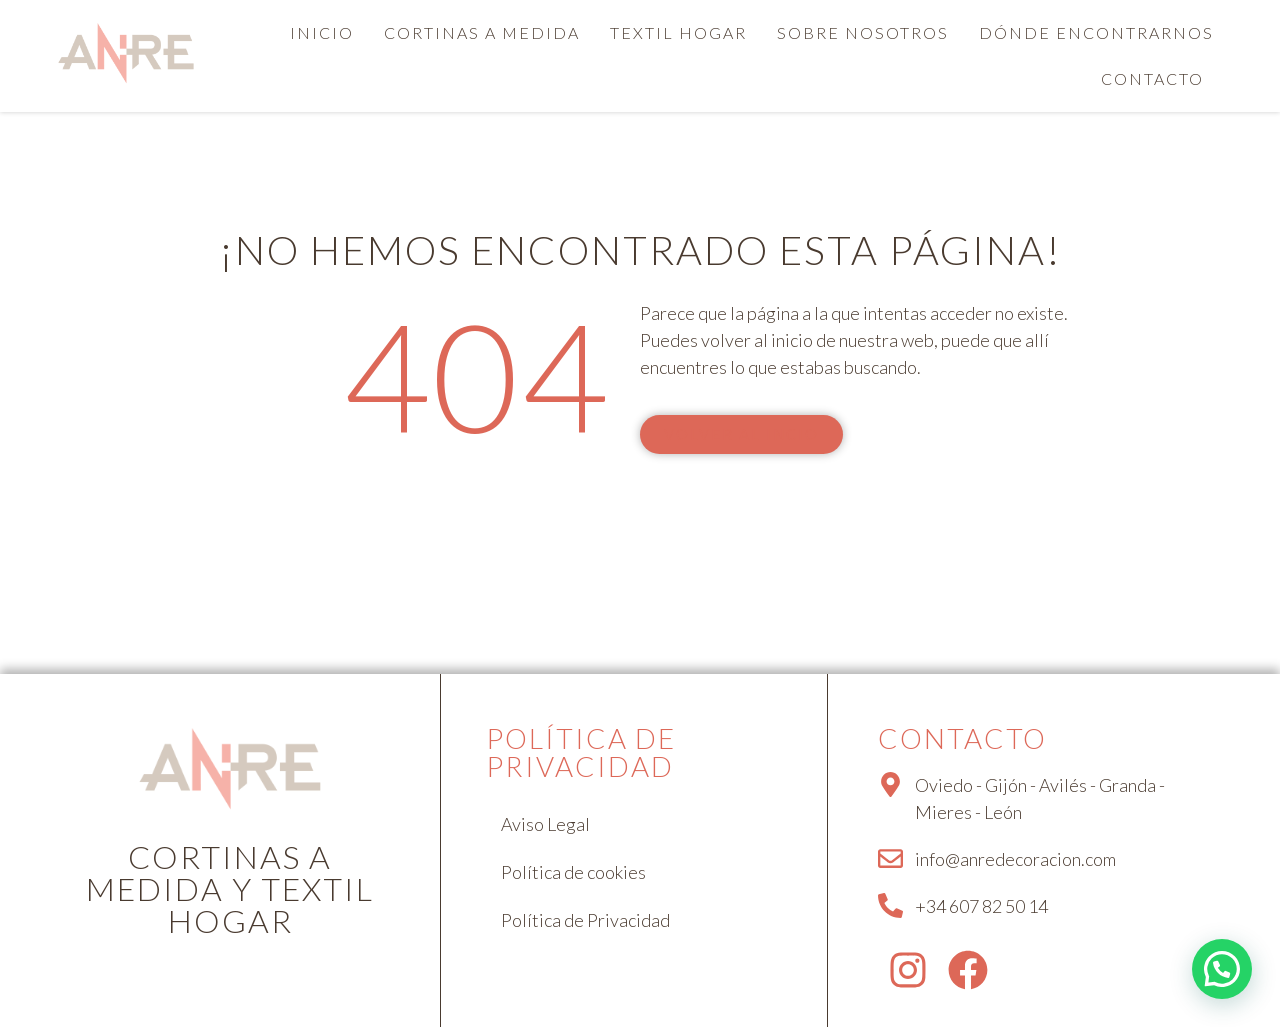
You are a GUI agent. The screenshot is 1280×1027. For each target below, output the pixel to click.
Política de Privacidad (585, 920)
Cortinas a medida (482, 32)
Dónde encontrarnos (1096, 32)
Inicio (322, 32)
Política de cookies (573, 872)
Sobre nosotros (863, 32)
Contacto (1152, 78)
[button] (1157, 79)
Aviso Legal (545, 824)
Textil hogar (678, 32)
